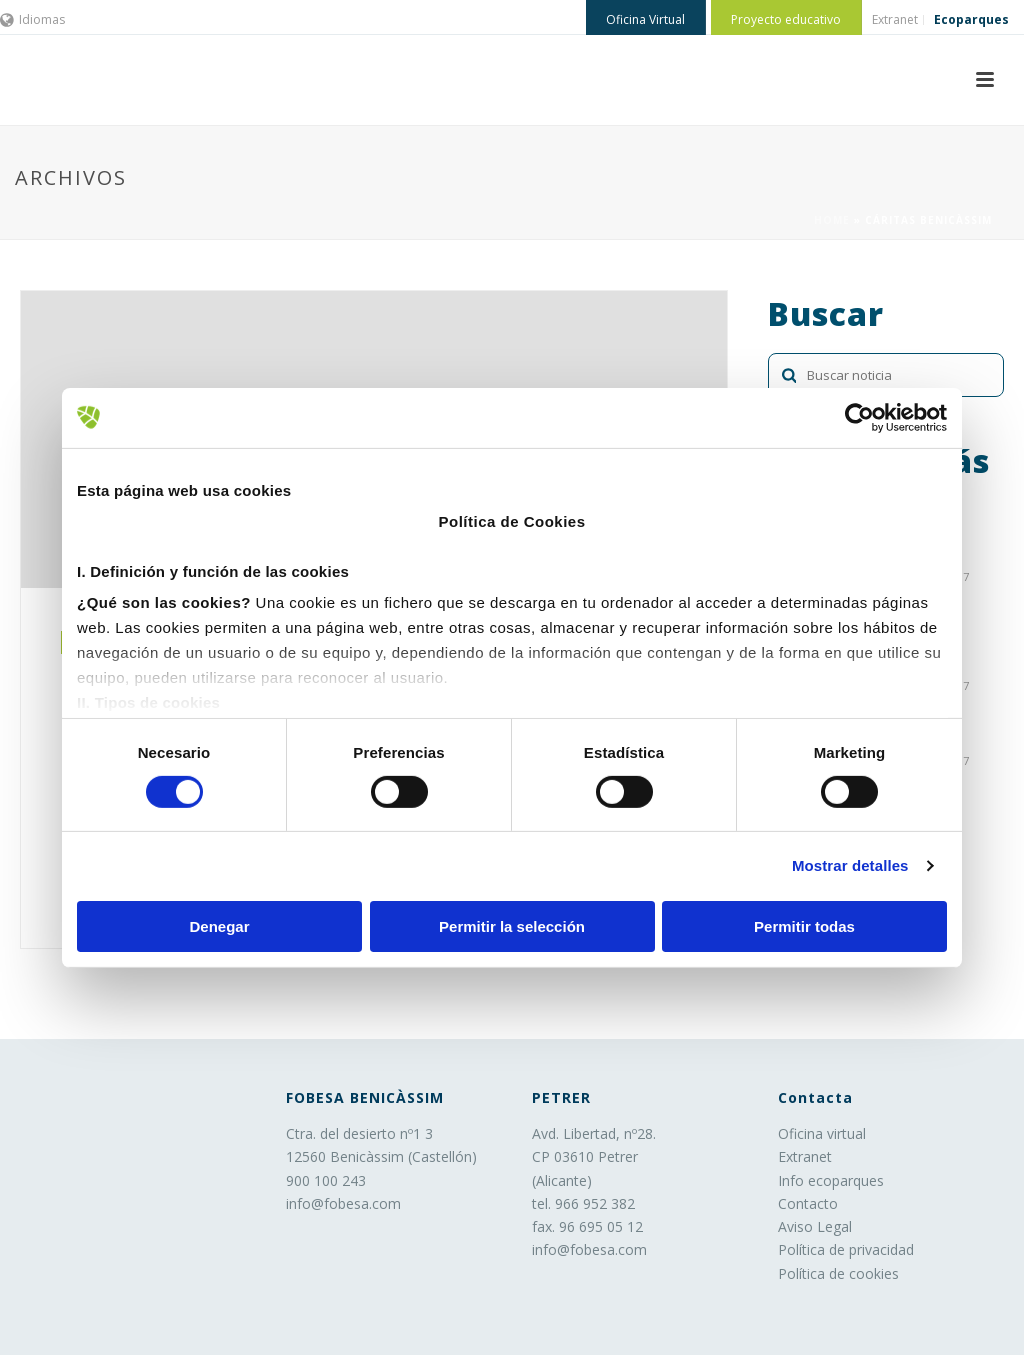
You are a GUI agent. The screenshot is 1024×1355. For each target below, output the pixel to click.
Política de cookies (838, 1273)
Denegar (219, 926)
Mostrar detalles (850, 865)
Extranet (805, 1156)
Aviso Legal (815, 1226)
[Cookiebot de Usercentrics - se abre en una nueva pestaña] (859, 417)
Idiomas (32, 19)
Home (832, 220)
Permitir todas (804, 926)
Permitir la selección (512, 926)
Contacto (808, 1203)
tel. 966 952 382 (583, 1203)
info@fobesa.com (343, 1203)
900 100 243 (326, 1180)
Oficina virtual (822, 1133)
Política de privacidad (846, 1249)
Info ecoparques (831, 1180)
